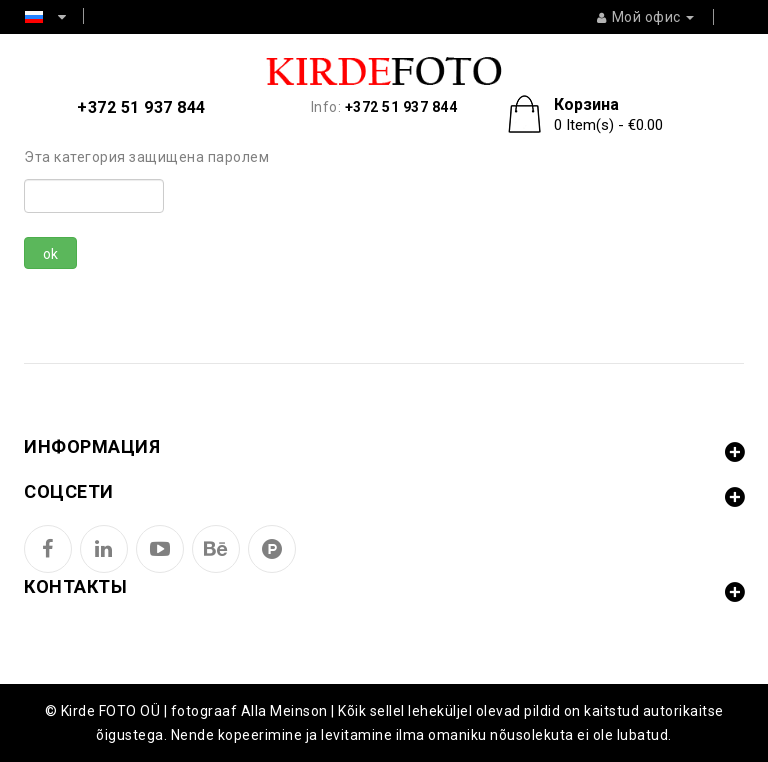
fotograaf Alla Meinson (249, 711)
